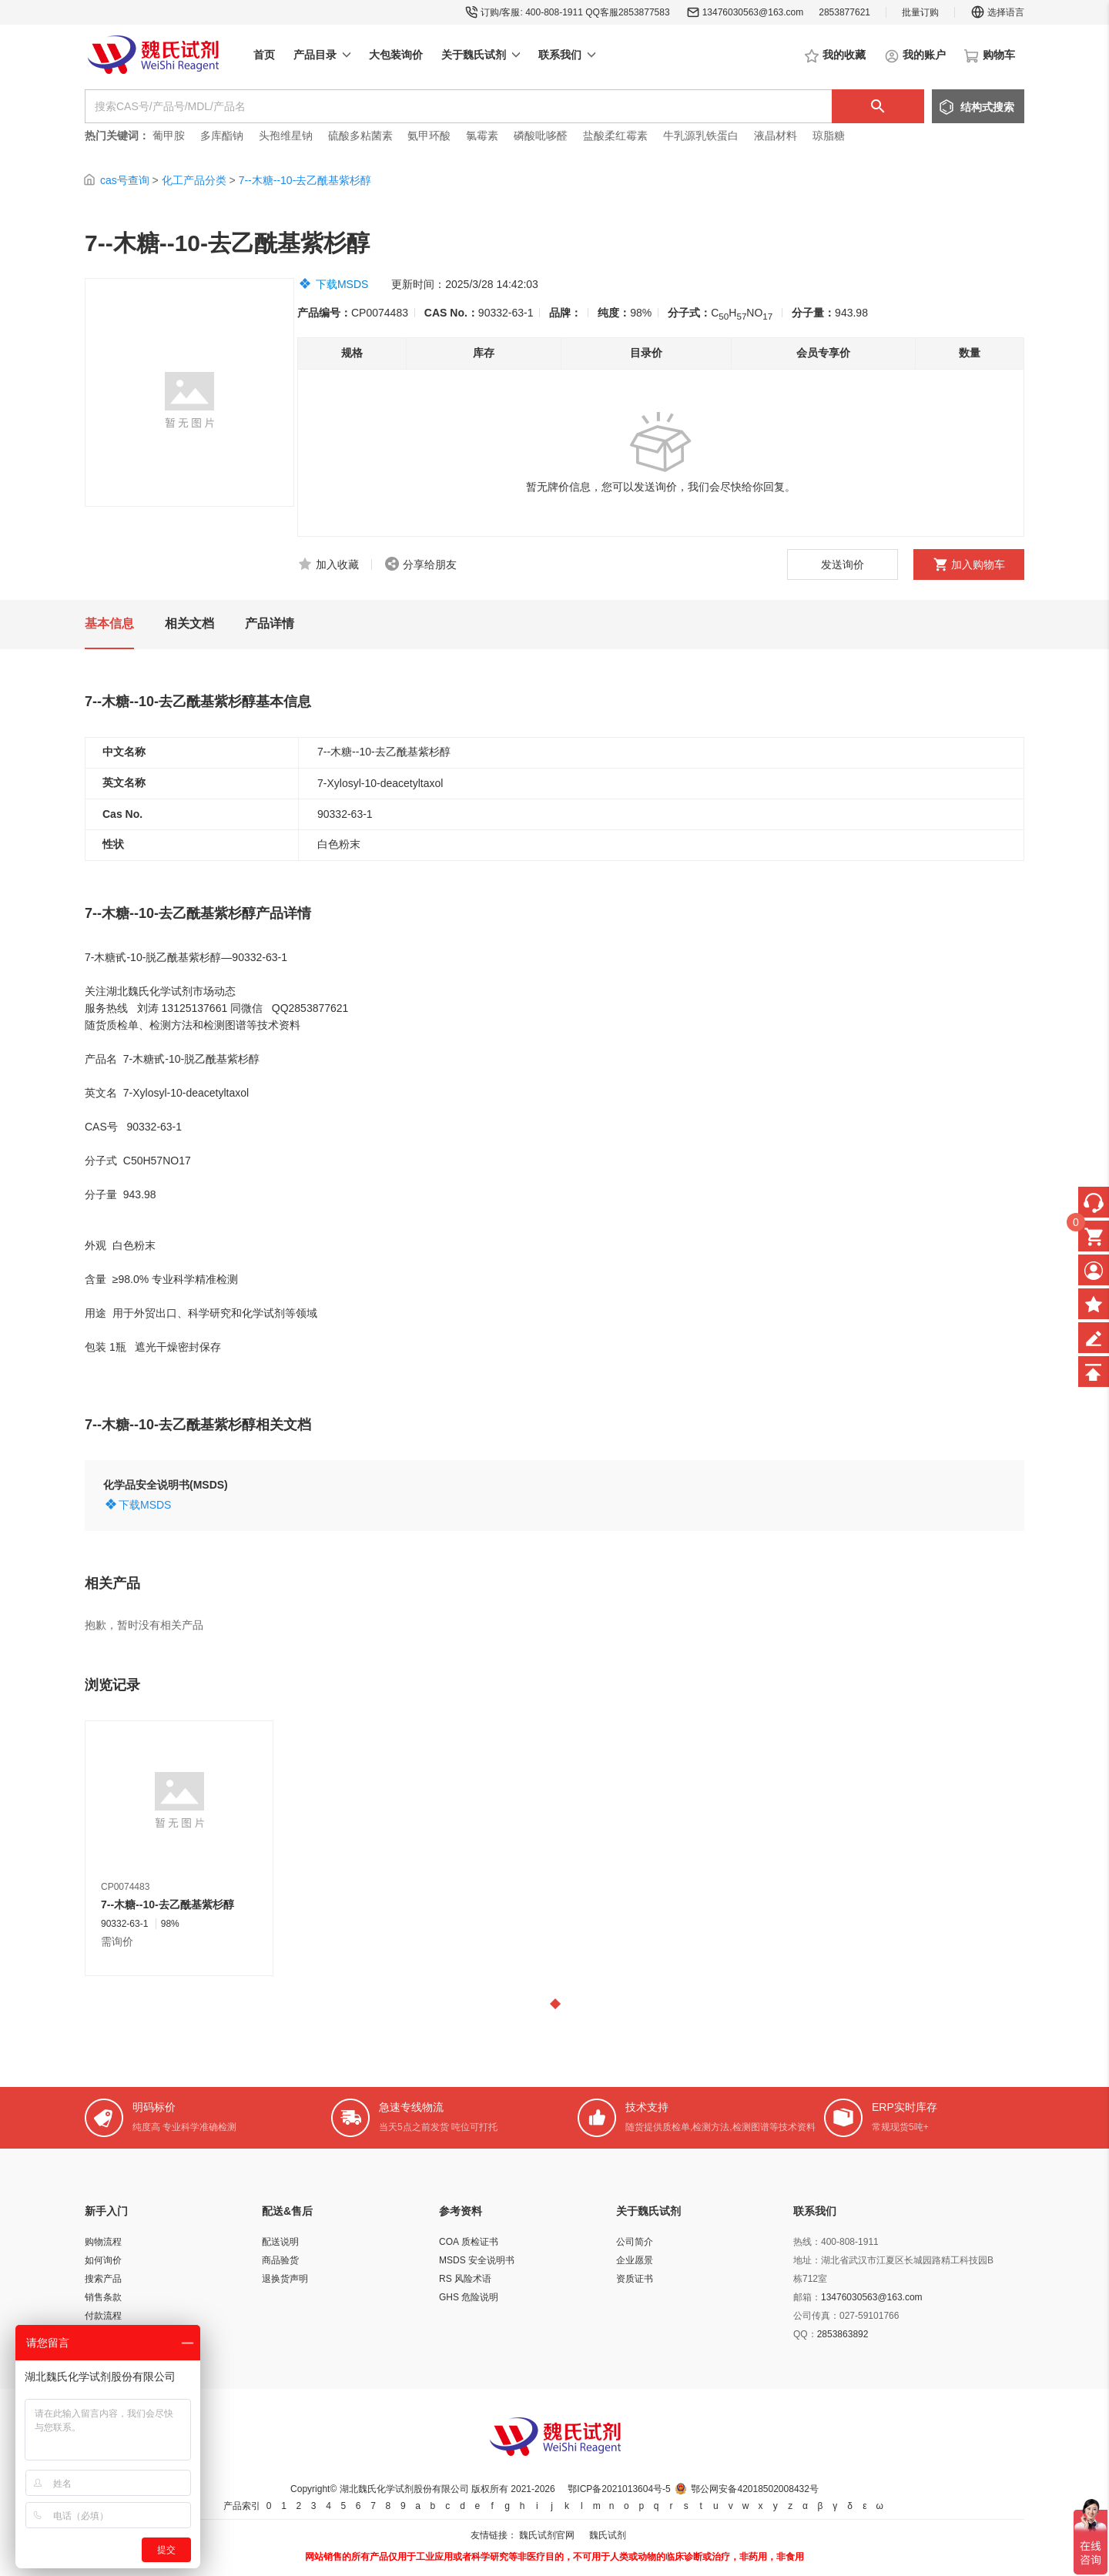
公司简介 (634, 2241)
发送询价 (842, 564)
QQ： (805, 2334)
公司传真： (816, 2315)
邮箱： (807, 2297)
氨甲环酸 (429, 135)
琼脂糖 (828, 135)
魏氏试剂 (607, 2535)
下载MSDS (342, 284)
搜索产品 (103, 2278)
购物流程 (103, 2241)
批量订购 (920, 12)
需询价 (117, 1941)
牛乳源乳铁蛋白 (702, 135)
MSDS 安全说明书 (476, 2260)
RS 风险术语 (465, 2278)
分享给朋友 (430, 564)
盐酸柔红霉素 (615, 135)
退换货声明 (285, 2278)
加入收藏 (337, 564)
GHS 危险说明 (468, 2297)
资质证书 (634, 2278)
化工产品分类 (194, 180)
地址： (807, 2260)
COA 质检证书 (468, 2241)
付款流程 (103, 2315)
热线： (807, 2241)
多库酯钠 (223, 135)
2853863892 (843, 2334)
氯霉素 (482, 135)
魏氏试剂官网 (547, 2535)
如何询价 (103, 2260)
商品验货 (280, 2260)
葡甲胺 (168, 135)
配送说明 (280, 2241)
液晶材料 (775, 135)
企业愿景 (634, 2260)
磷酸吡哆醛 (541, 135)
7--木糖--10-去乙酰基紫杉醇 (305, 180)
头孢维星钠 (286, 135)
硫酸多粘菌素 (360, 135)
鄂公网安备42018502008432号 (754, 2489)
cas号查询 (124, 180)
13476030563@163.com (753, 12)
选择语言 (997, 12)
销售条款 (103, 2297)
